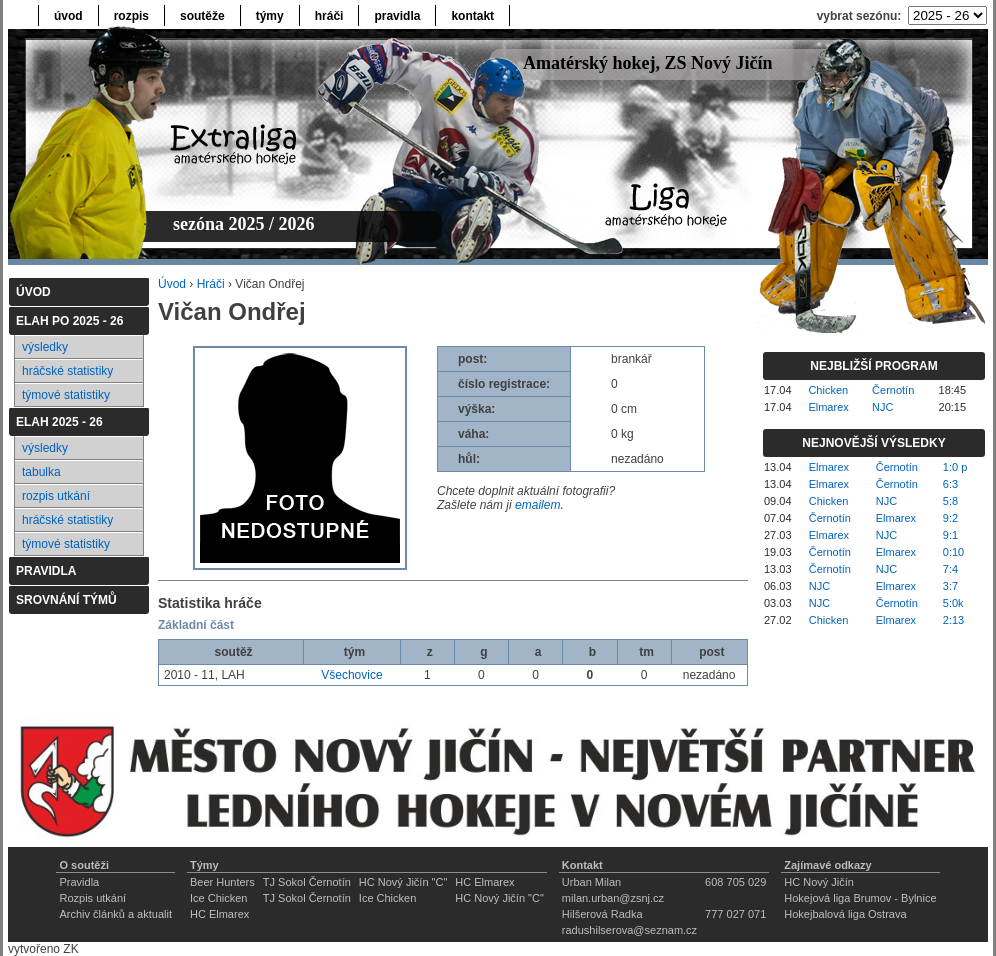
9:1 (950, 535)
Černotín (893, 390)
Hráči (211, 284)
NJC (882, 407)
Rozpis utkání (92, 898)
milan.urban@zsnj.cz (613, 898)
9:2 (950, 518)
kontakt (472, 16)
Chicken (828, 390)
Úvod (172, 284)
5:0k (953, 603)
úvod (68, 16)
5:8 (950, 501)
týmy (270, 16)
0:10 (953, 552)
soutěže (202, 16)
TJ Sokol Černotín (307, 882)
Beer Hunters (222, 882)
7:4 (950, 569)
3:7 (950, 586)
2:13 (953, 620)
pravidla (397, 16)
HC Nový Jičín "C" (403, 882)
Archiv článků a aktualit (115, 914)
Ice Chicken (218, 898)
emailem (537, 505)
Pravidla (79, 882)
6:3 (950, 484)
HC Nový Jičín (819, 882)
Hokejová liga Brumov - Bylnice (860, 898)
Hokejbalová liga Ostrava (845, 914)
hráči (329, 16)
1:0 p (955, 467)
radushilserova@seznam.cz (629, 930)
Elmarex (828, 407)
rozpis (131, 16)
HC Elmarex (484, 882)
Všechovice (351, 675)
